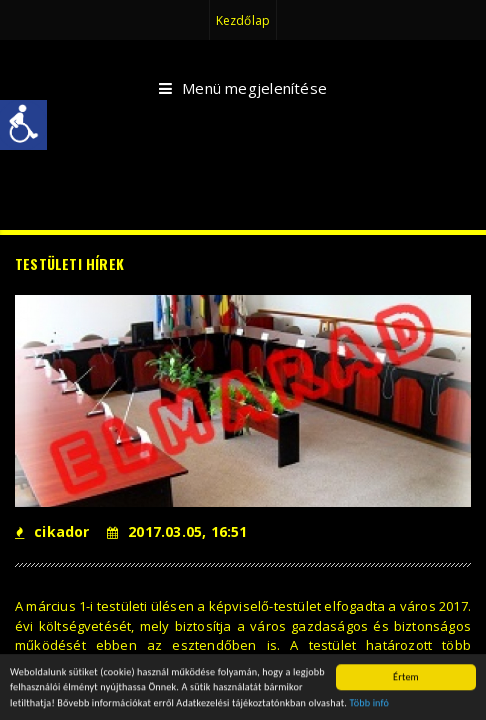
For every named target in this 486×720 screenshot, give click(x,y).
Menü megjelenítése (243, 89)
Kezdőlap (243, 20)
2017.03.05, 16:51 (177, 531)
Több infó (369, 703)
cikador (52, 531)
